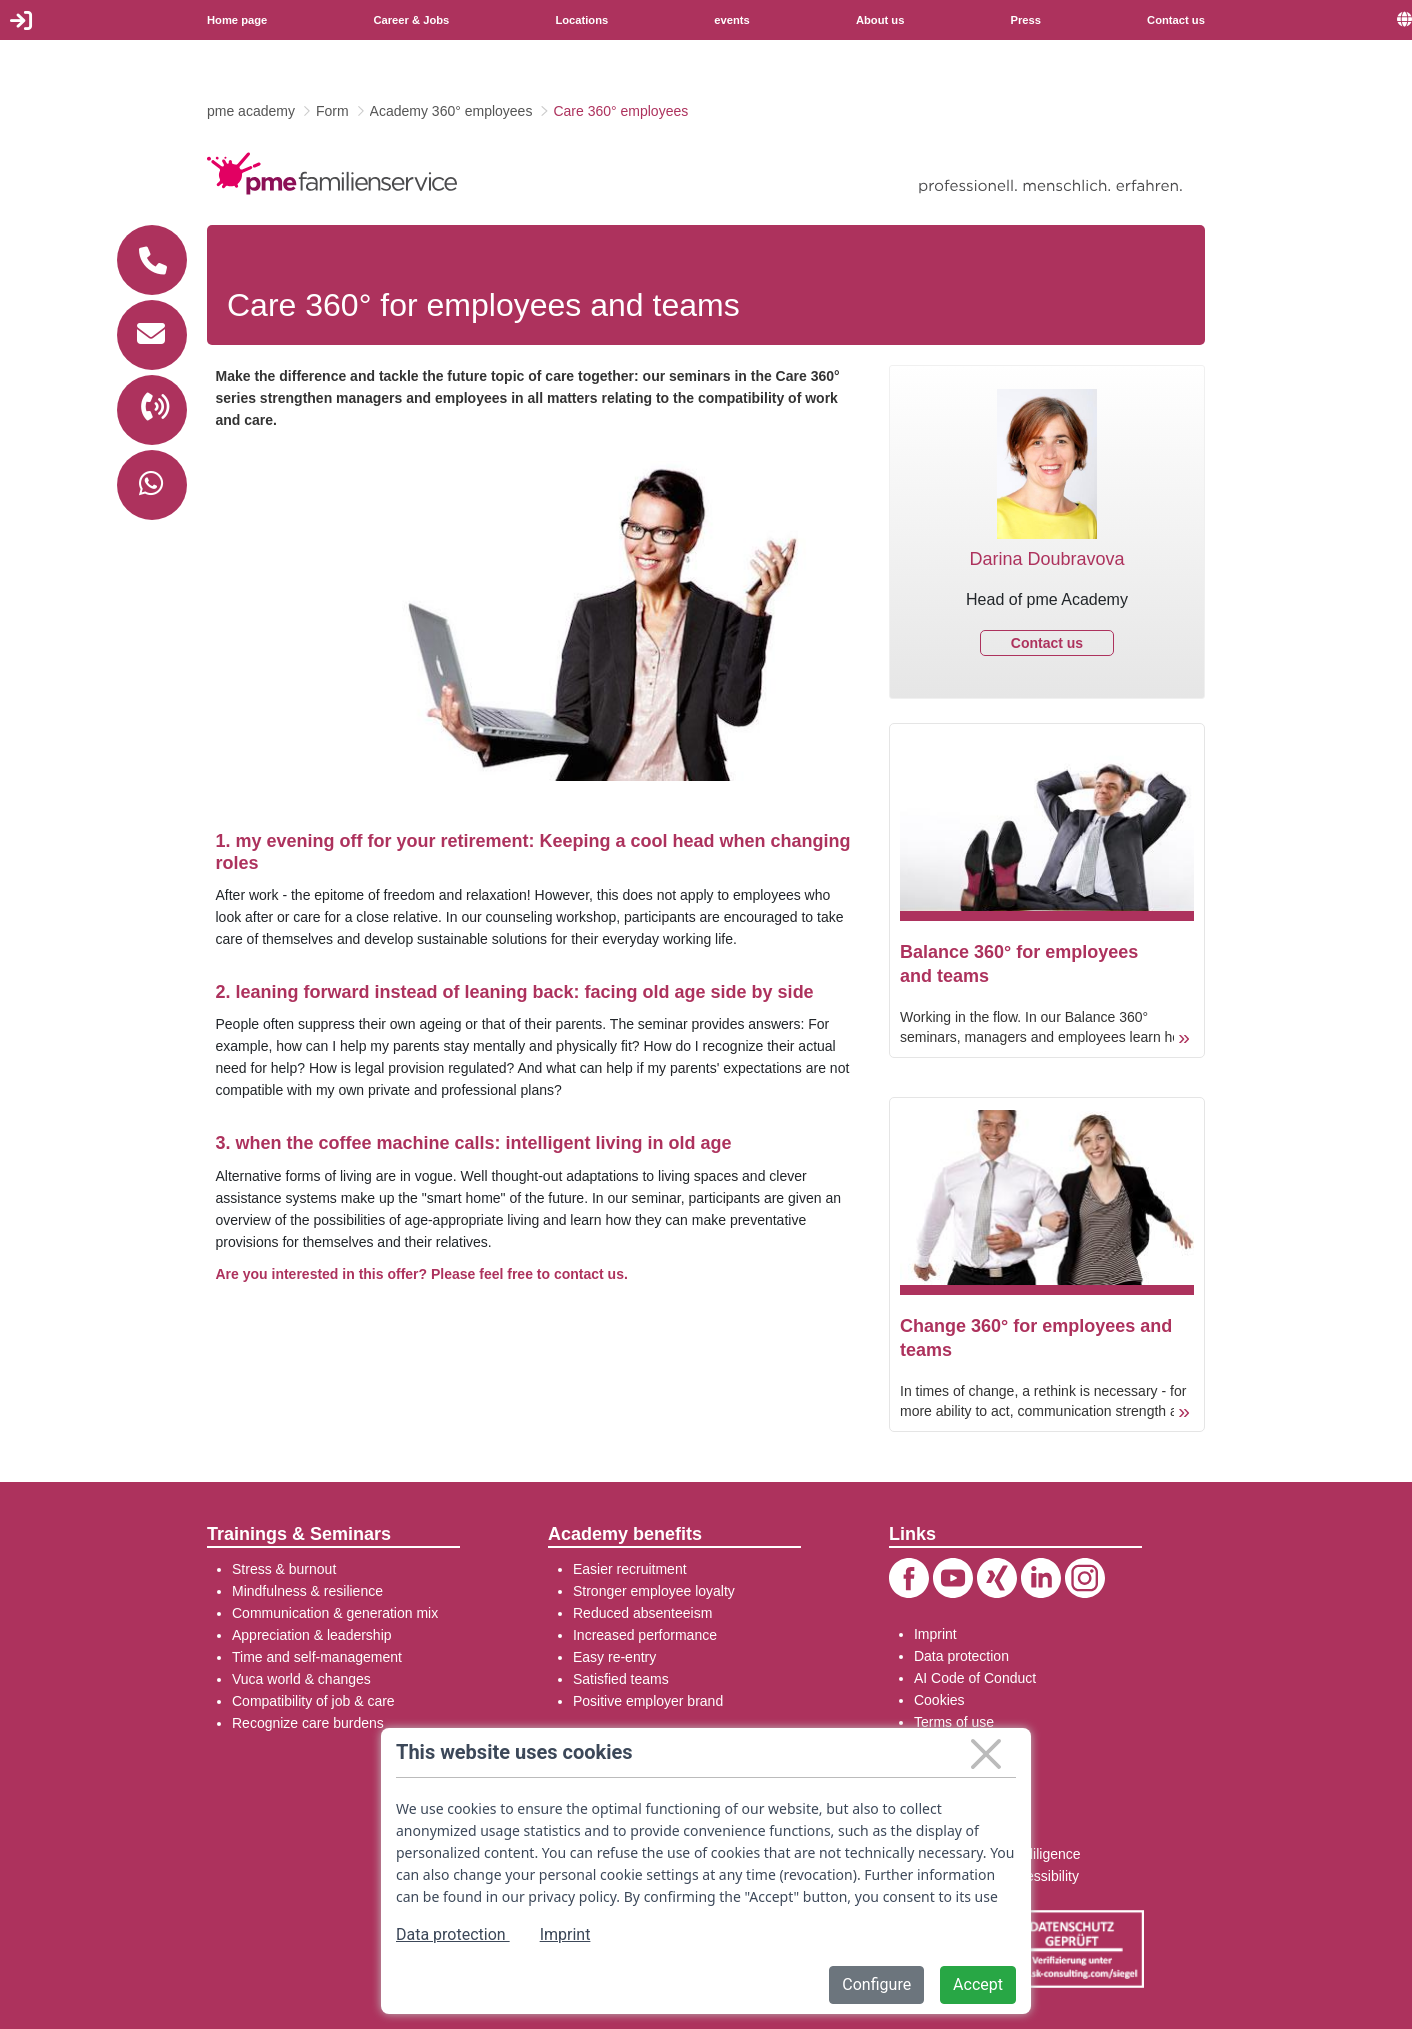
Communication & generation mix (335, 1613)
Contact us (1047, 643)
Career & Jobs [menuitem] (411, 20)
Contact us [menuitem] (1176, 20)
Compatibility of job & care (313, 1701)
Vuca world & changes (301, 1679)
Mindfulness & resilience (307, 1591)
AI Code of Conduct (975, 1678)
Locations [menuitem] (581, 20)
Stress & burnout (284, 1569)
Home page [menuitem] (237, 20)
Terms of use (954, 1722)
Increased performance (645, 1635)
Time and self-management (317, 1657)
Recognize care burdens (308, 1723)
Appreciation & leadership (312, 1635)
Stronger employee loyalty (654, 1591)
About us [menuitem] (880, 20)
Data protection (961, 1656)
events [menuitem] (731, 20)
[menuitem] (1404, 20)
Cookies (939, 1700)
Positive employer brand (648, 1701)
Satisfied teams (621, 1679)
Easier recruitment (630, 1569)
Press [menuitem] (1026, 20)
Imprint (935, 1634)
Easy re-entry (614, 1657)
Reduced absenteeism (642, 1613)
